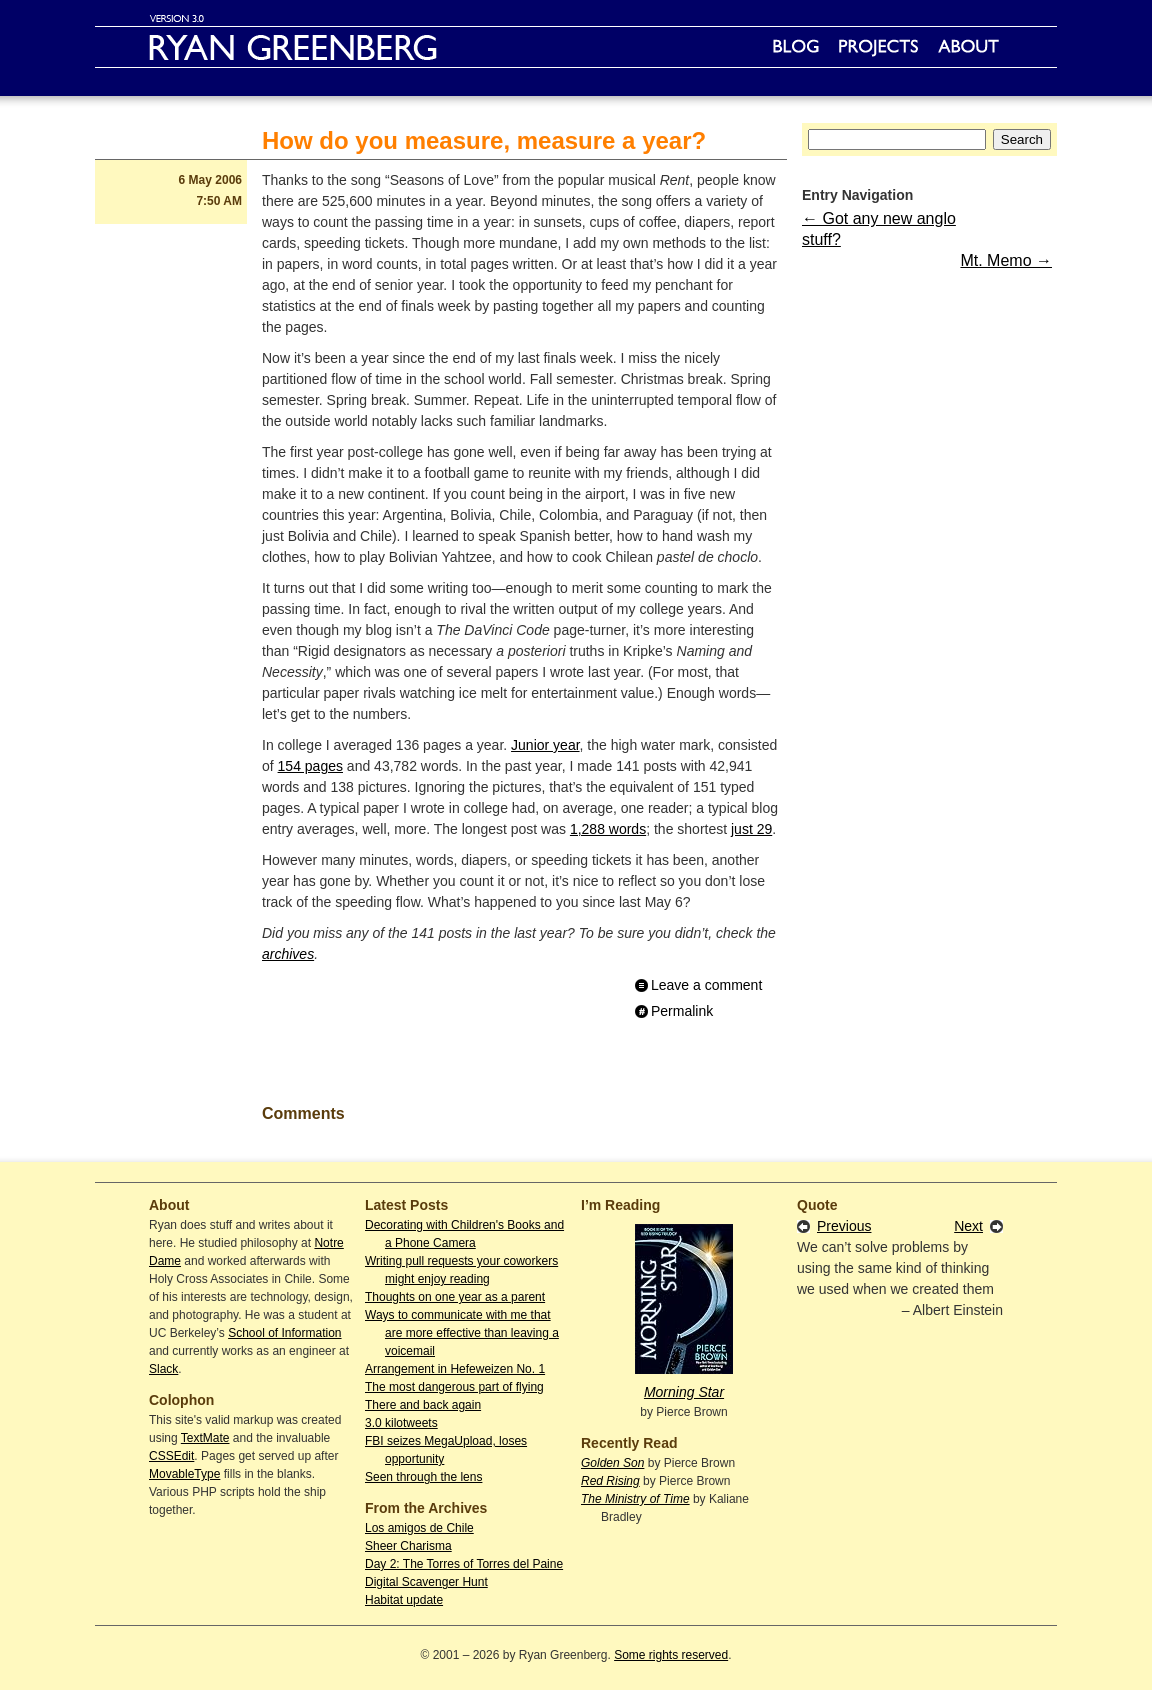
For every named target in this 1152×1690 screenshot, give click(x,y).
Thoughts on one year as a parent (455, 1297)
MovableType (184, 1474)
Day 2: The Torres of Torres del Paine (464, 1564)
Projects (878, 47)
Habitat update (404, 1600)
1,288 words (608, 829)
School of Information (284, 1333)
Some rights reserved (671, 1655)
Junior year (545, 745)
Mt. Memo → (1006, 260)
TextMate (205, 1438)
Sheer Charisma (408, 1546)
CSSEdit (171, 1456)
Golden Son (612, 1463)
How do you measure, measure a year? (484, 140)
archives (288, 954)
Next (968, 1226)
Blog (796, 47)
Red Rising (610, 1481)
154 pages (310, 766)
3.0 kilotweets (401, 1423)
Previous (844, 1226)
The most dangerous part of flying (454, 1387)
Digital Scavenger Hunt (426, 1582)
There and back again (423, 1405)
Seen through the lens (423, 1477)
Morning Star (684, 1392)
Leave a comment (706, 985)
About (968, 47)
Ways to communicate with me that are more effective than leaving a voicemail (462, 1333)
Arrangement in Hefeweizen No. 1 (455, 1369)
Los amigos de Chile (419, 1528)
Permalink (682, 1011)
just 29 (751, 829)
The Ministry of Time (635, 1499)
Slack (163, 1369)
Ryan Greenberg (576, 47)
